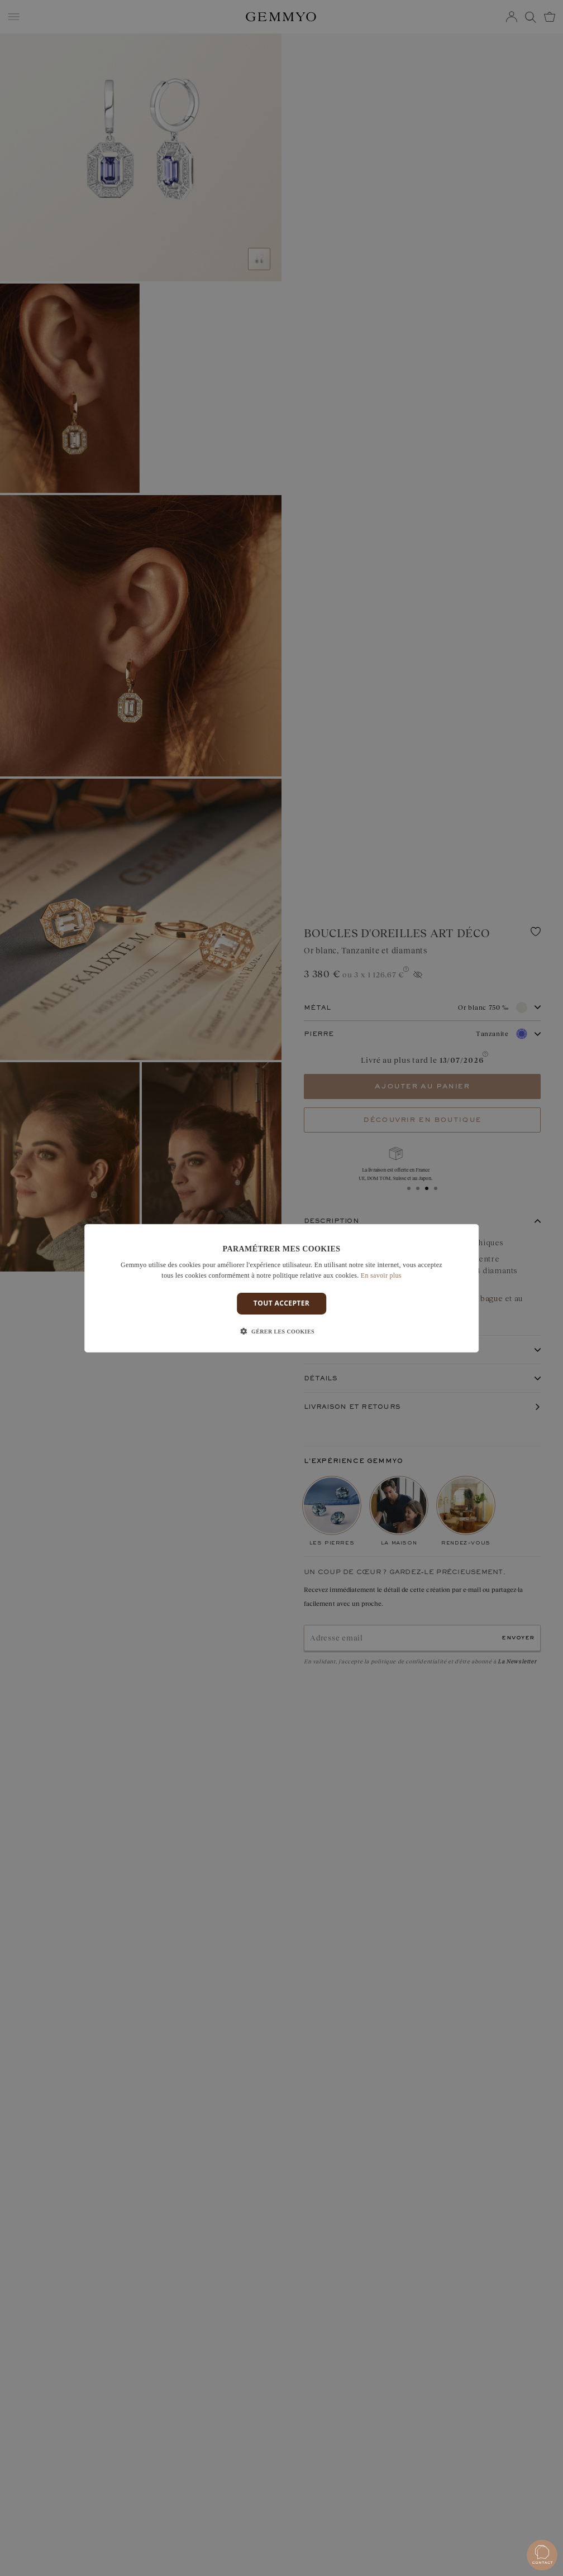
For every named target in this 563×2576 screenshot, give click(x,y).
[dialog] (281, 1288)
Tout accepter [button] (281, 1303)
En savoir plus (381, 1275)
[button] (281, 1332)
